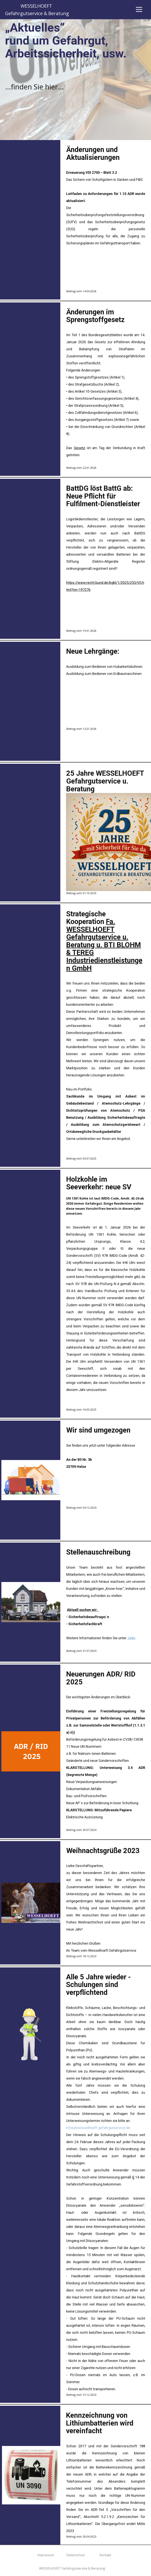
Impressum (45, 2555)
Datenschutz (75, 2555)
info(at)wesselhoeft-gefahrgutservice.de (98, 2128)
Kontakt (105, 2555)
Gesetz (79, 448)
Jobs (131, 1638)
